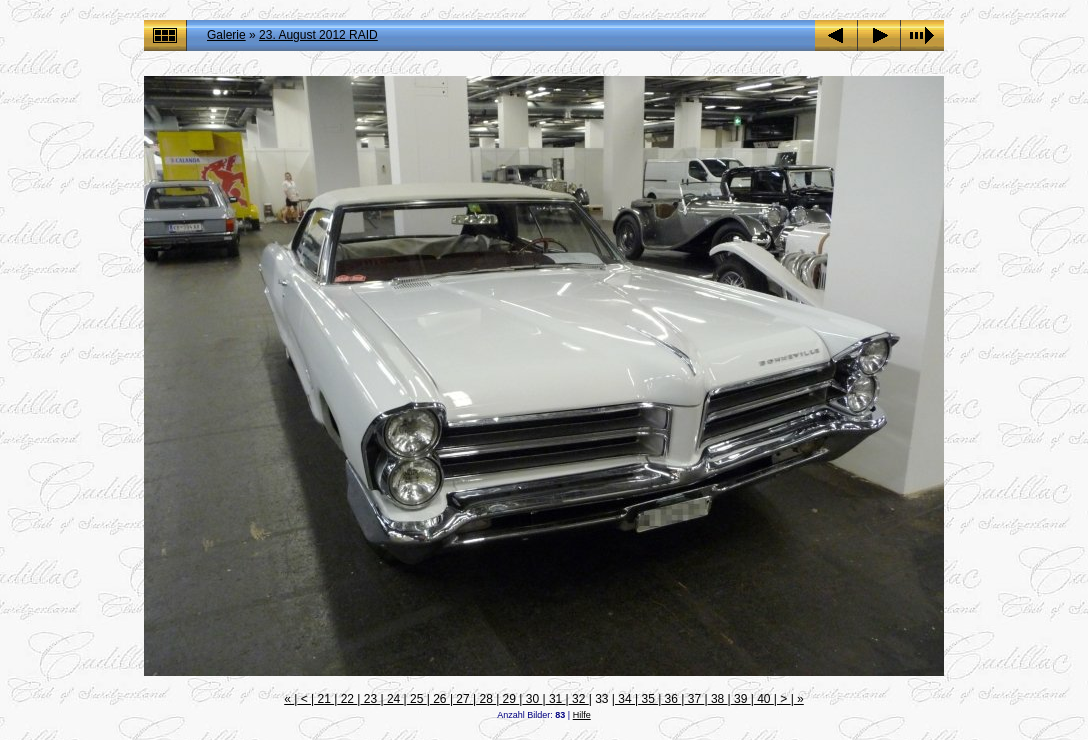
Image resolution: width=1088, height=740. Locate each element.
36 (671, 699)
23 (370, 699)
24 (394, 699)
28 (486, 699)
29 (509, 699)
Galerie (226, 35)
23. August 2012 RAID (318, 35)
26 (440, 699)
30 (532, 699)
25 (417, 699)
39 (741, 699)
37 (694, 699)
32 (579, 699)
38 (718, 699)
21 (324, 699)
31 (556, 699)
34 (625, 699)
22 (347, 699)
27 (463, 699)
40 (764, 699)
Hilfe (582, 715)
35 (648, 699)
